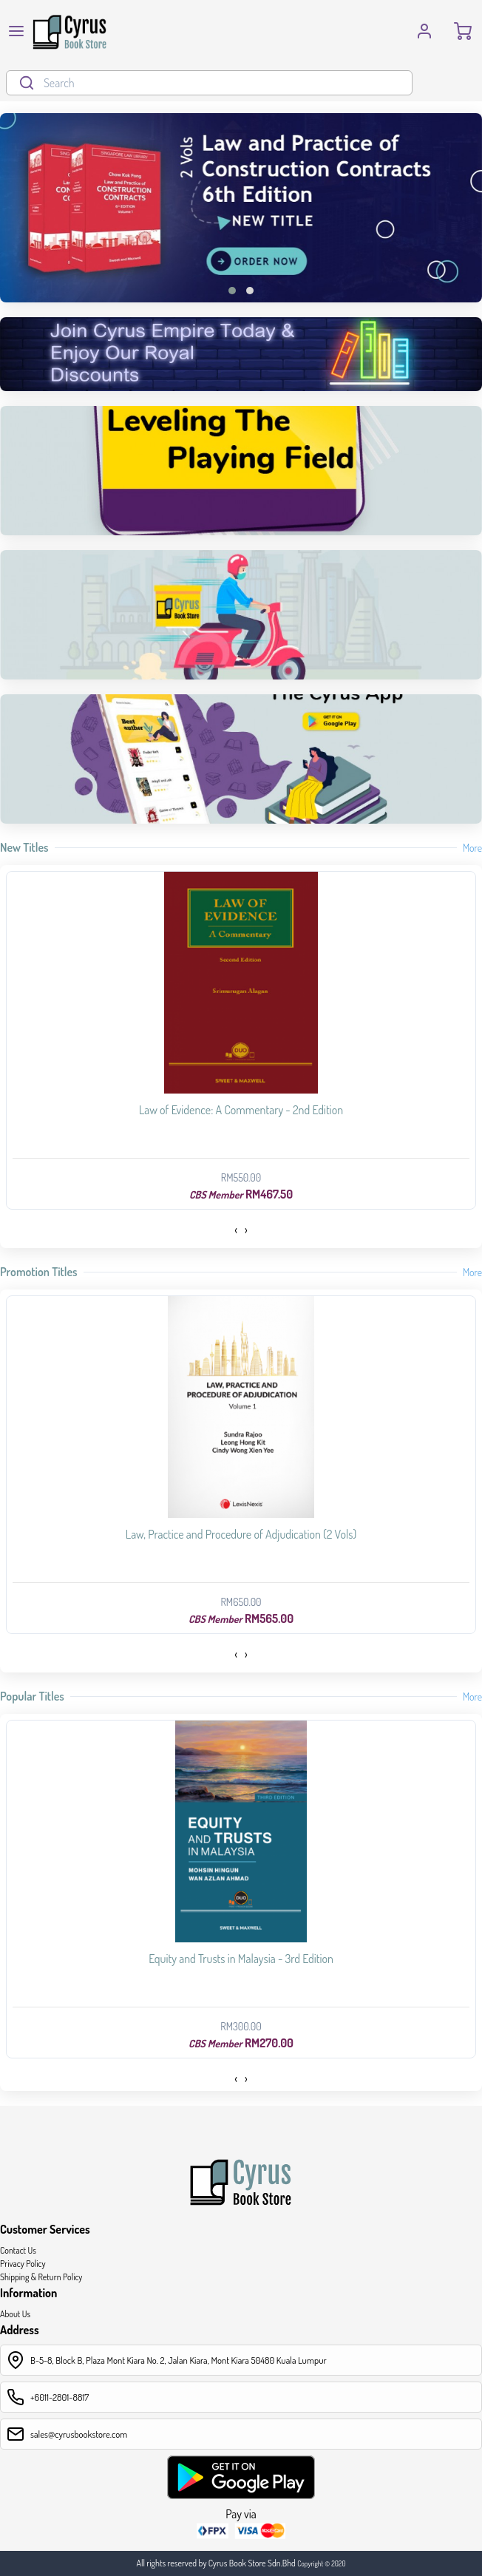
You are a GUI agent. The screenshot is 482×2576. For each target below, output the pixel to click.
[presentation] (235, 1229)
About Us (15, 2313)
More (472, 847)
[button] (232, 290)
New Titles (24, 847)
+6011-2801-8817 (59, 2397)
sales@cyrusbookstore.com (78, 2434)
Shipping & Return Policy (41, 2276)
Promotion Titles (39, 1271)
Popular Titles (32, 1696)
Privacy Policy (23, 2263)
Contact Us (18, 2250)
